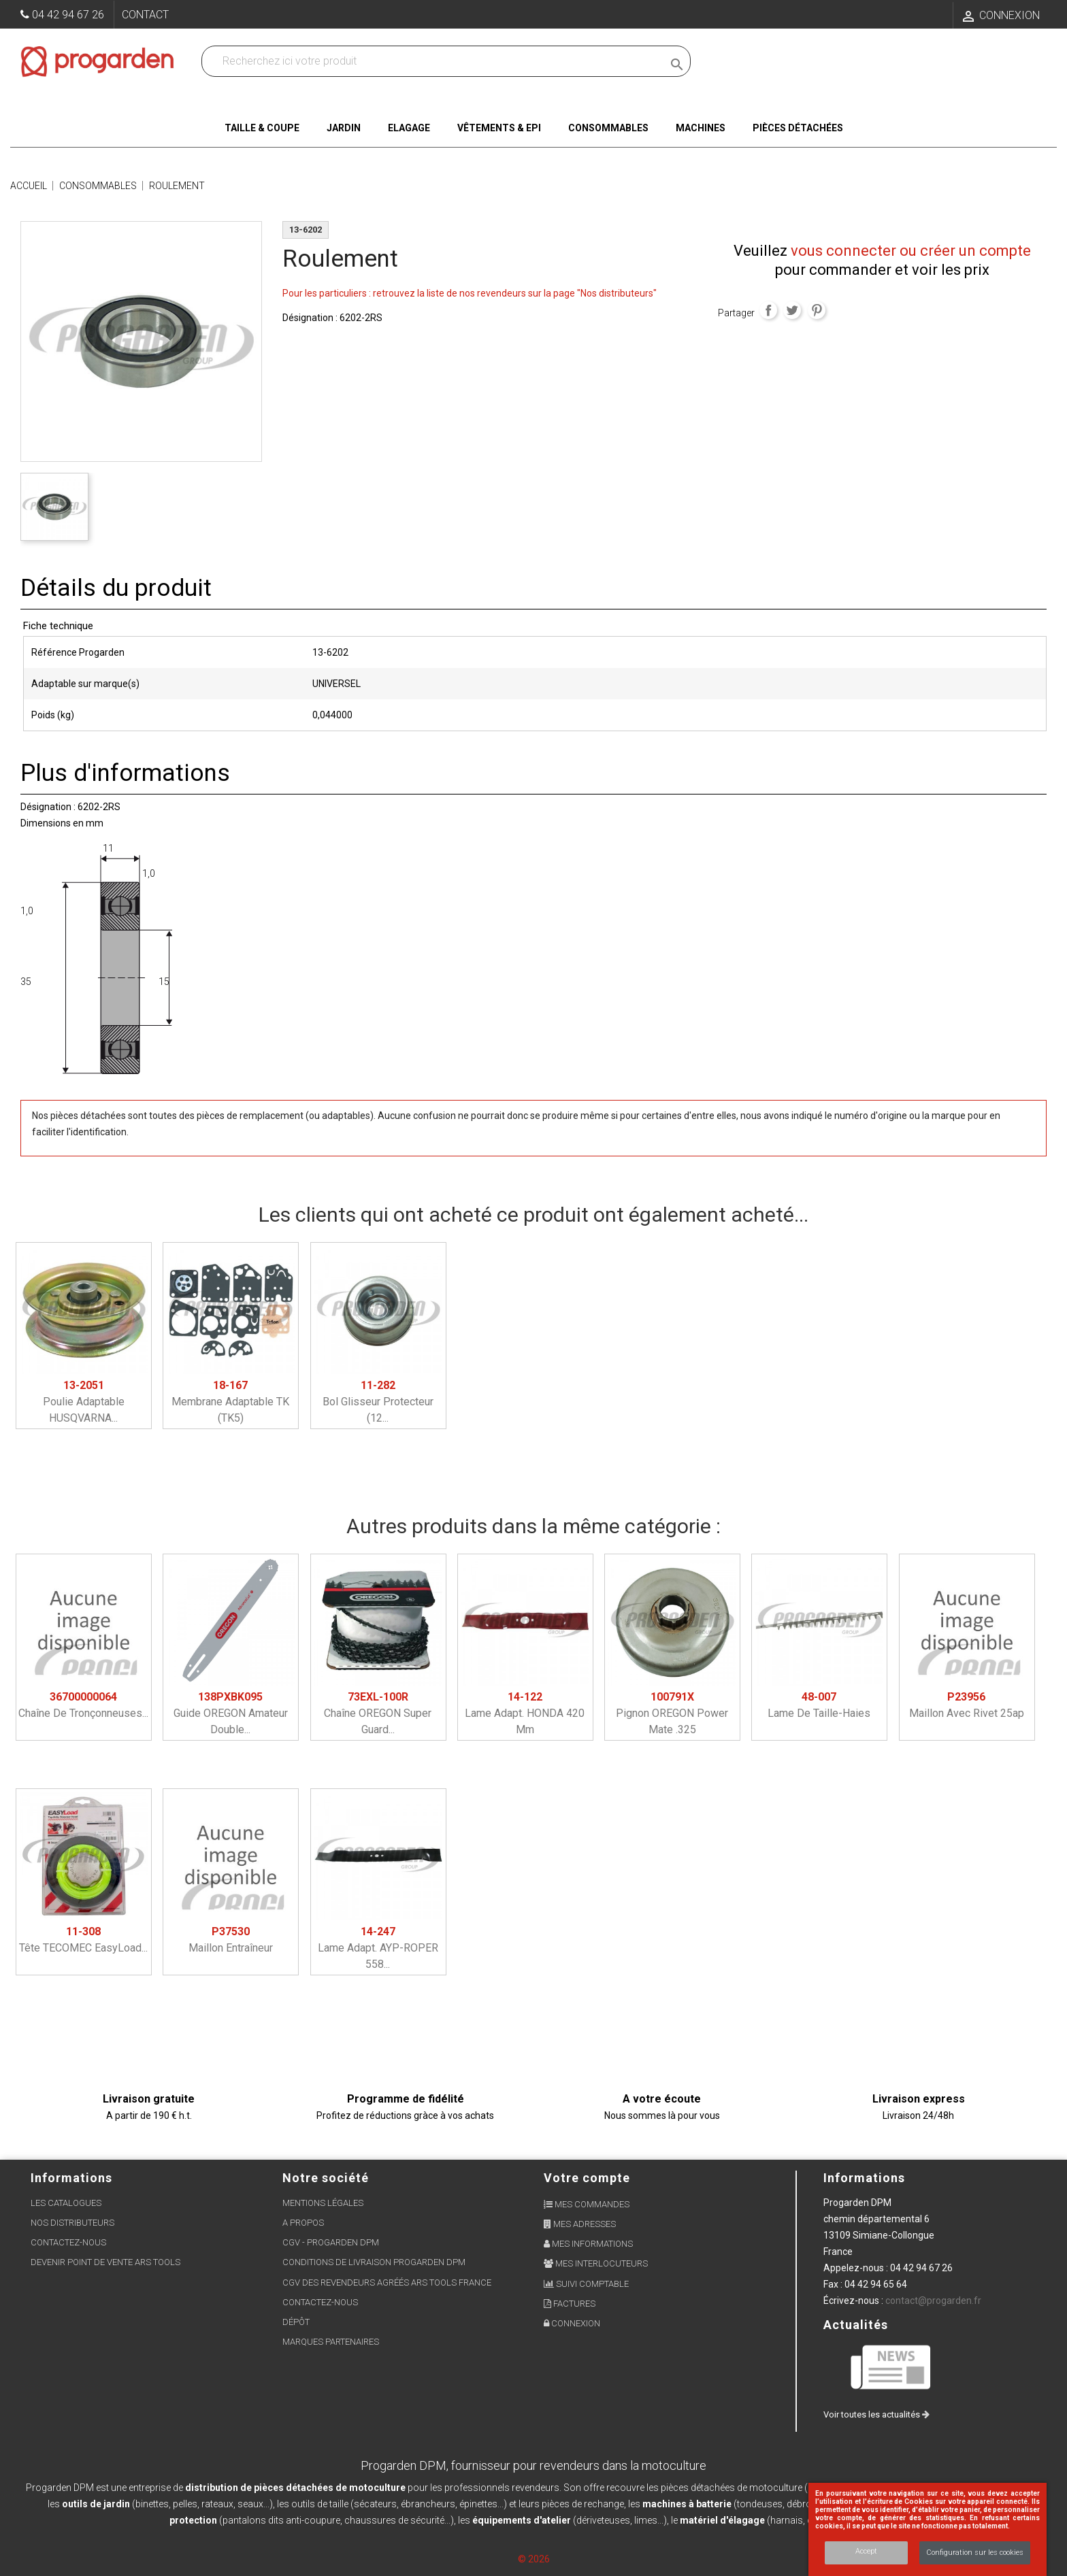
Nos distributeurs (72, 2223)
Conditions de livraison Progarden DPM (373, 2262)
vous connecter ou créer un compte (911, 250)
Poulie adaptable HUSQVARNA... (84, 1401)
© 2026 (534, 2559)
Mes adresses (580, 2224)
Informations (864, 2178)
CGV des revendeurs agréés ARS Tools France (386, 2282)
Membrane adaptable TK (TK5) (230, 1401)
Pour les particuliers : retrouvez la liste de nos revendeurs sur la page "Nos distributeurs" (469, 293)
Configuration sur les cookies (974, 2552)
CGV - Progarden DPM (330, 2242)
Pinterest (816, 310)
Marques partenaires (330, 2342)
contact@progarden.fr (933, 2300)
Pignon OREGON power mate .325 (672, 1713)
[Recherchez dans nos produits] (435, 61)
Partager (768, 310)
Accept (866, 2551)
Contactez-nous (68, 2242)
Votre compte (587, 2178)
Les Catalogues (66, 2203)
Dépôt (296, 2322)
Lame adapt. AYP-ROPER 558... (378, 1948)
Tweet (792, 310)
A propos (303, 2223)
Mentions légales (322, 2203)
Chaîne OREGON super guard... (377, 1713)
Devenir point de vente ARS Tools (105, 2262)
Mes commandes (586, 2204)
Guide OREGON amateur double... (231, 1713)
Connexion (572, 2323)
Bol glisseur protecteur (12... (378, 1401)
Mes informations (588, 2244)
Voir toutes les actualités (876, 2414)
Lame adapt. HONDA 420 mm (525, 1713)
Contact (145, 14)
